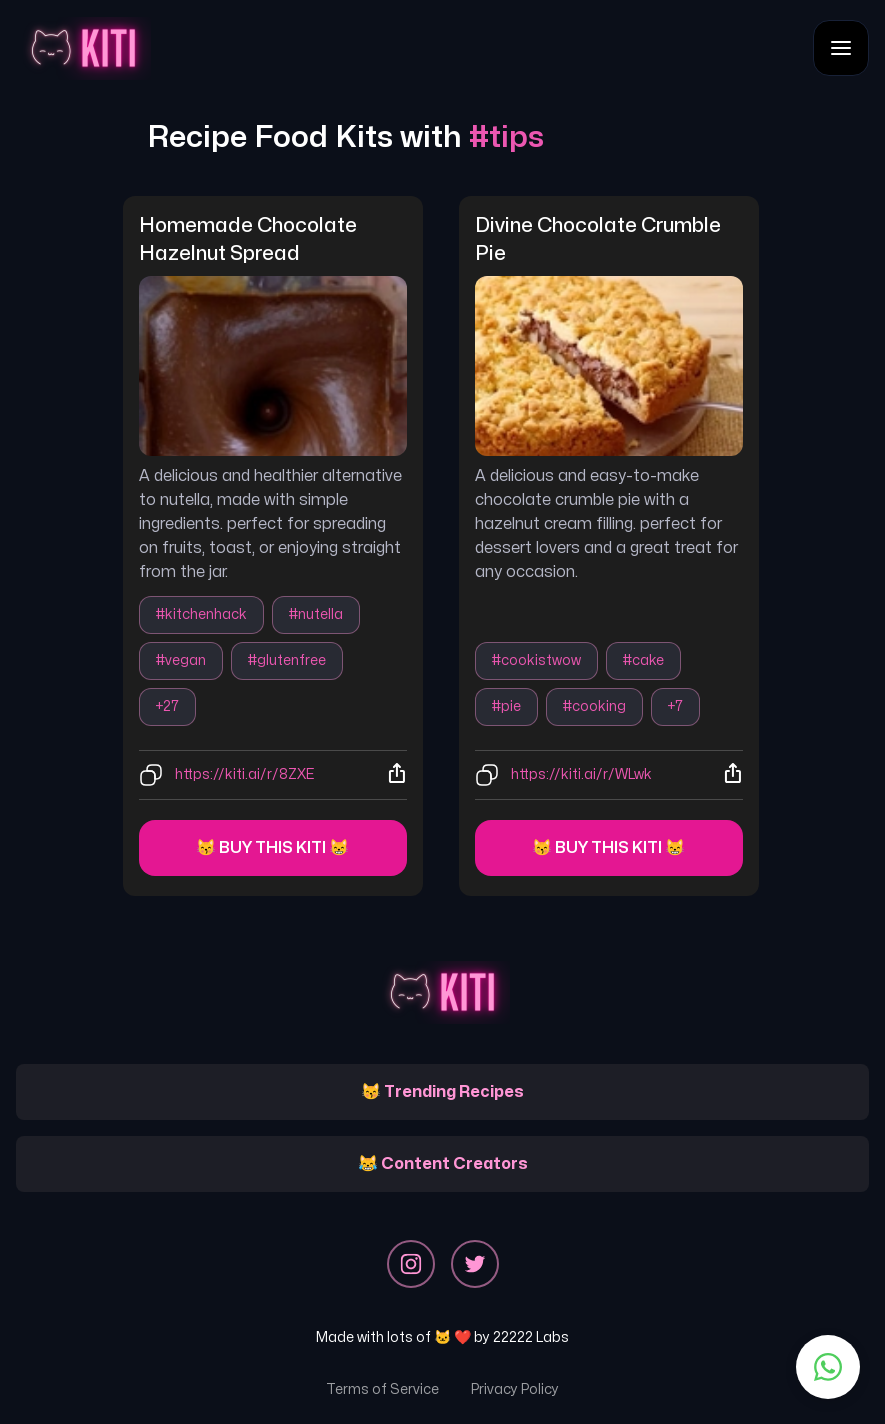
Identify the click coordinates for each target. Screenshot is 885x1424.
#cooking (594, 706)
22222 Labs (531, 1337)
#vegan (181, 660)
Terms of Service (382, 1389)
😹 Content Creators (443, 1164)
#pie (506, 706)
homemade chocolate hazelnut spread (250, 239)
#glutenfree (287, 660)
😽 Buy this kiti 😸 (272, 848)
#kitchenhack (201, 614)
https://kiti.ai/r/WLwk (581, 774)
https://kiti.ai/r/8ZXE (245, 774)
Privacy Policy (515, 1389)
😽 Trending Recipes (442, 1092)
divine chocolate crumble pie (600, 239)
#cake (643, 660)
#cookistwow (536, 660)
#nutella (316, 614)
